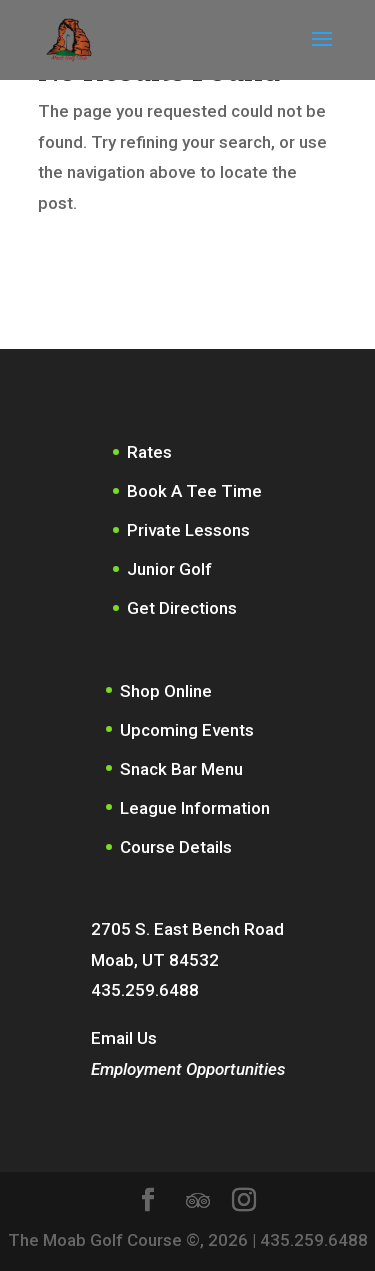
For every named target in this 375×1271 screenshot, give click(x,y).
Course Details (176, 847)
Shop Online (166, 691)
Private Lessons (188, 530)
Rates (149, 452)
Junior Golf (169, 569)
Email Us (124, 1038)
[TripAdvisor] (198, 1201)
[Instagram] (244, 1202)
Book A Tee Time (194, 491)
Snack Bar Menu (181, 769)
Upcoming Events (187, 730)
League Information (195, 808)
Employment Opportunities (188, 1069)
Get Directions (182, 608)
